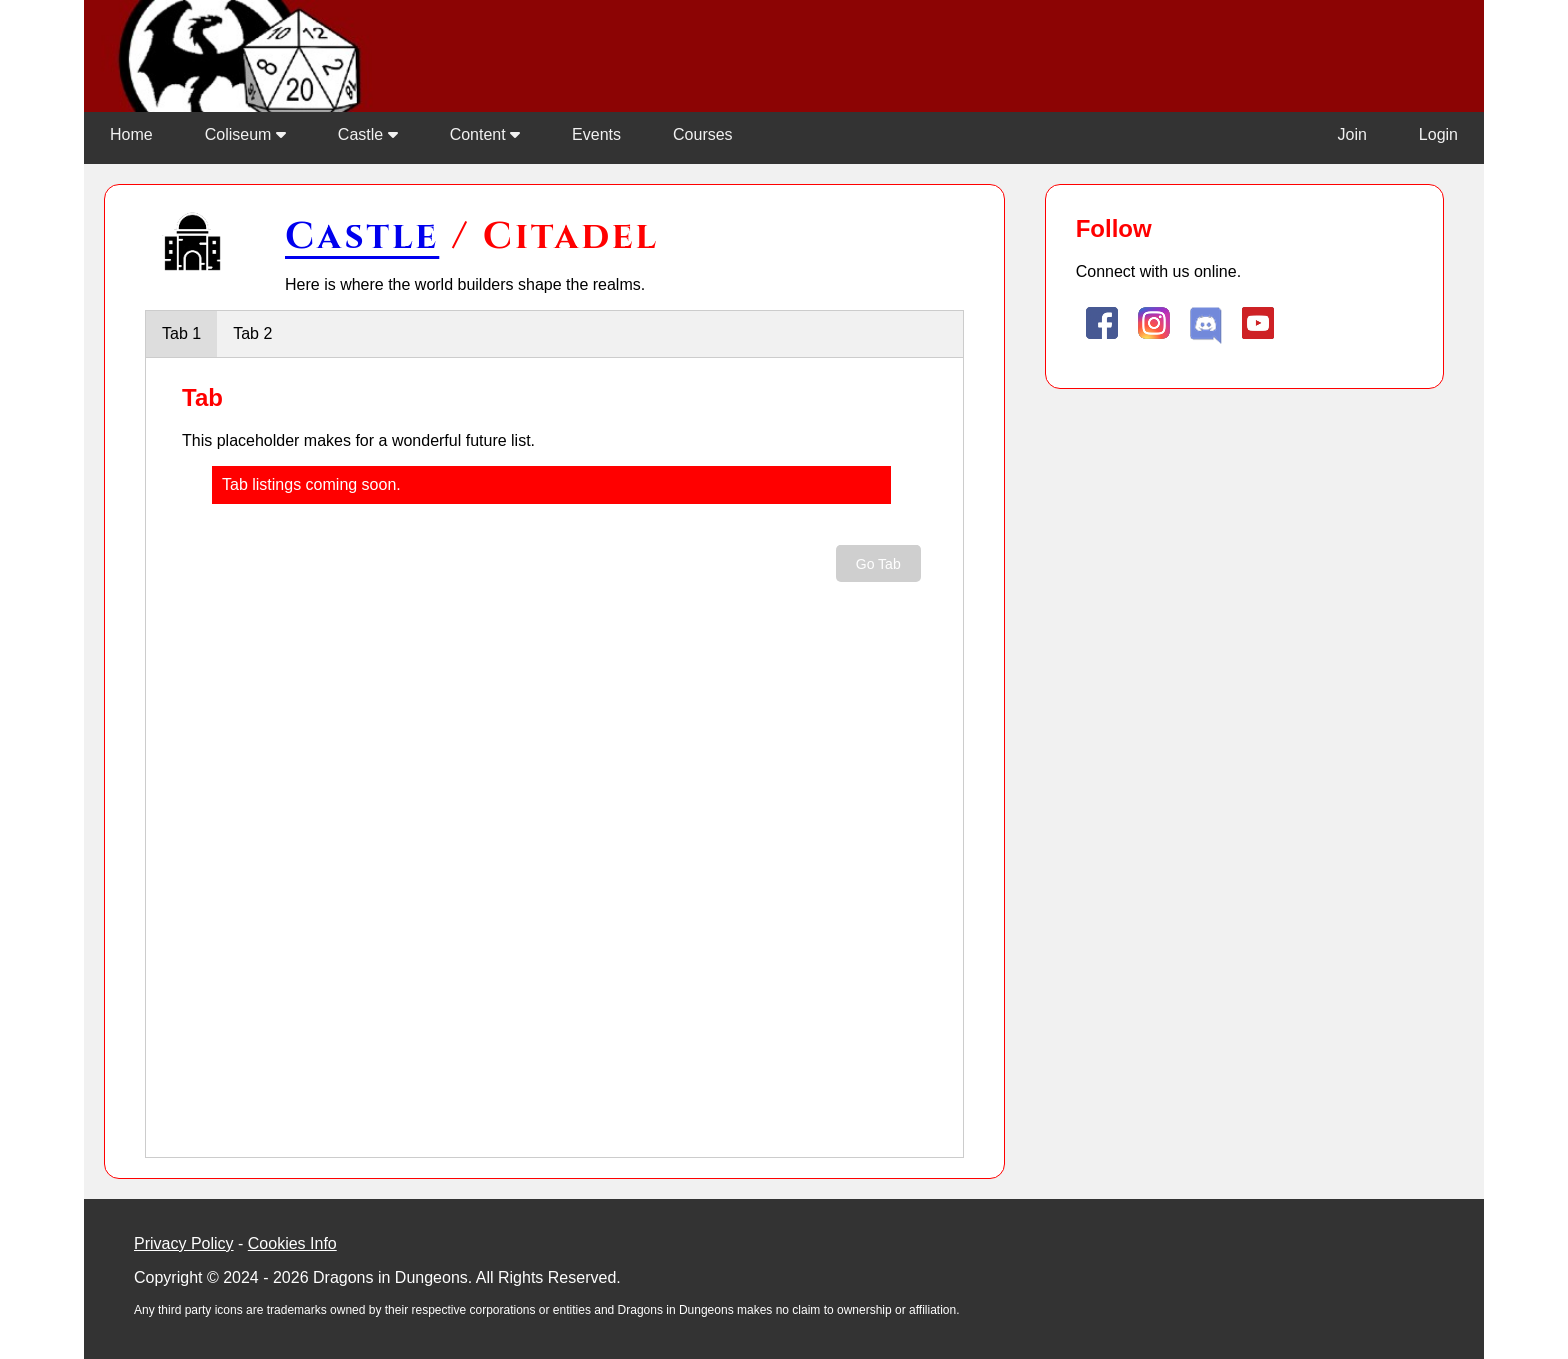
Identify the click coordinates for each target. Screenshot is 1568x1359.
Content (485, 134)
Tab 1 (181, 333)
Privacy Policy (184, 1243)
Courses (703, 134)
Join (1351, 134)
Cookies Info (292, 1243)
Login (1438, 134)
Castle (368, 134)
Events (596, 134)
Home (131, 134)
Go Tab (878, 564)
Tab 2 (252, 333)
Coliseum (245, 134)
